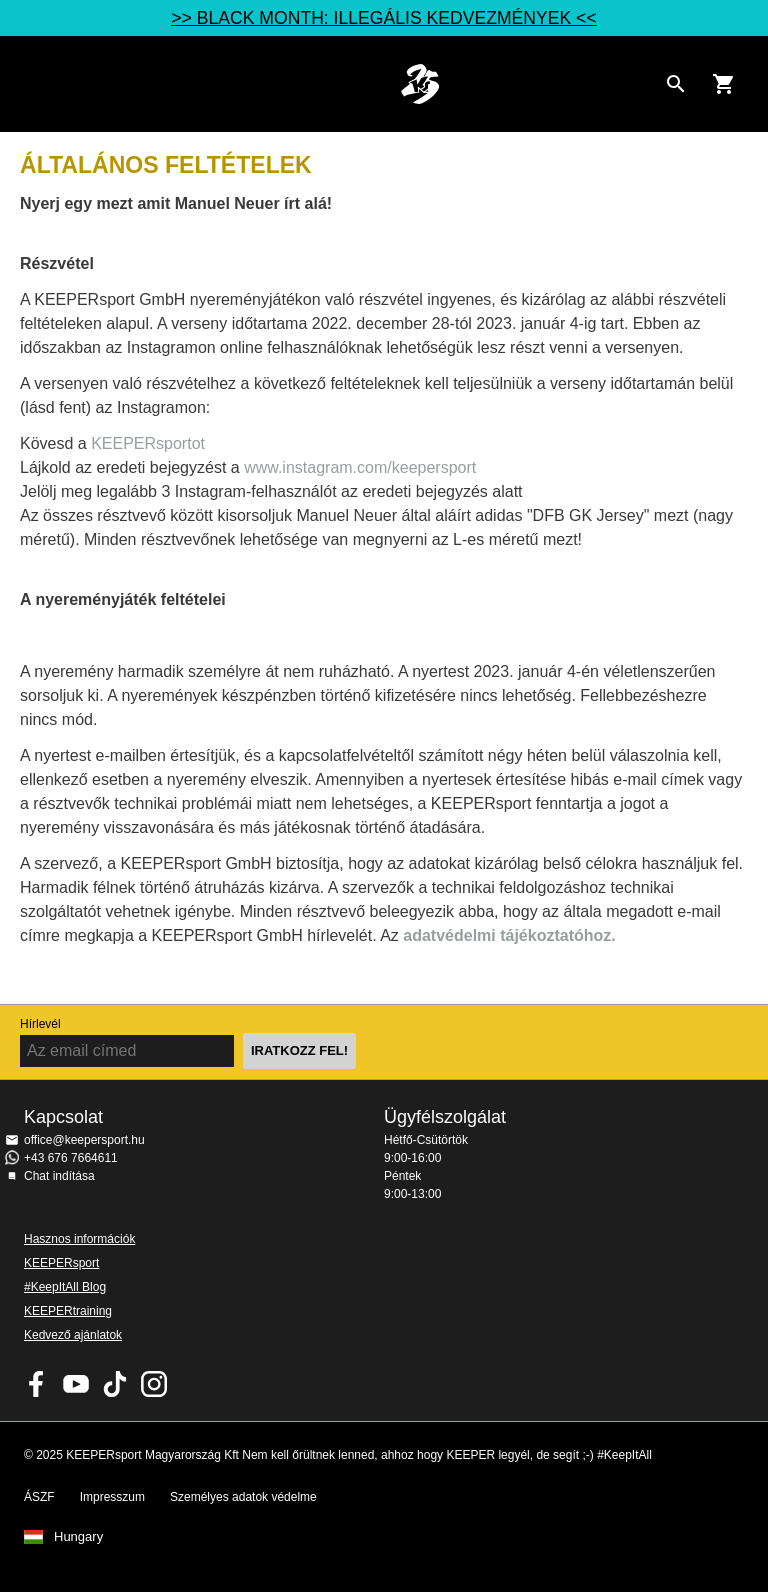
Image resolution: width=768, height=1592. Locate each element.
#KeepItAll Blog (65, 1287)
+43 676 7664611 (71, 1158)
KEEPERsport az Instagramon (154, 1384)
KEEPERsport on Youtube (76, 1384)
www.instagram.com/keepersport (360, 467)
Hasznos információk (79, 1239)
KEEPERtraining (68, 1311)
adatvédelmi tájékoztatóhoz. (509, 935)
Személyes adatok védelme (243, 1497)
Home (420, 84)
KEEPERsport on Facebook (37, 1384)
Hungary (78, 1537)
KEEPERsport (61, 1263)
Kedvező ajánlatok (73, 1335)
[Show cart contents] (724, 84)
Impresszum (112, 1497)
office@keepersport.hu (84, 1140)
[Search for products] (676, 84)
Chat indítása (59, 1176)
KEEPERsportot (148, 443)
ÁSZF (39, 1497)
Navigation (32, 84)
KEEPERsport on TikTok (115, 1384)
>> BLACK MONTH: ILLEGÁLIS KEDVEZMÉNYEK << (383, 18)
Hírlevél (40, 1024)
